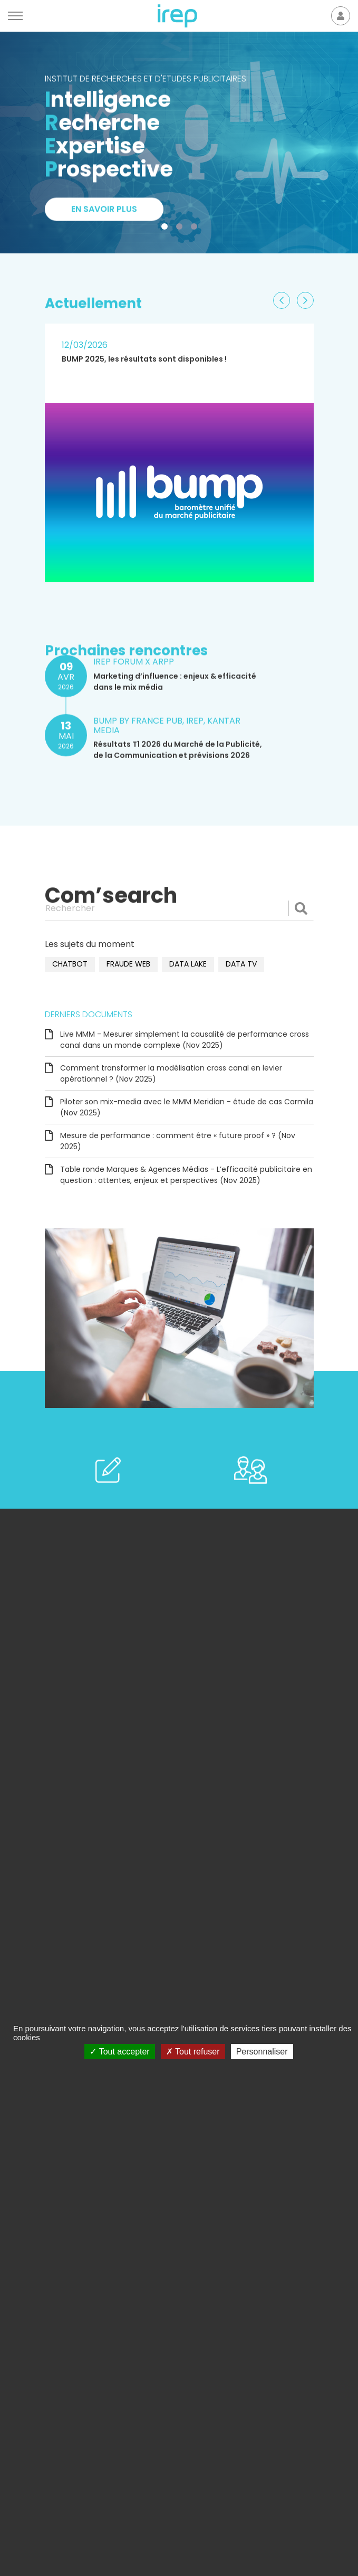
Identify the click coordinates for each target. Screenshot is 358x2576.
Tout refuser (193, 2051)
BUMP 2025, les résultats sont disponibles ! (144, 359)
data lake (188, 964)
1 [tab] (166, 228)
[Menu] (15, 16)
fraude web (128, 964)
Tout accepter (119, 2051)
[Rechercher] (179, 908)
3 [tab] (196, 228)
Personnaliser (262, 2051)
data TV (241, 964)
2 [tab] (181, 228)
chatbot (70, 964)
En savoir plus (104, 215)
